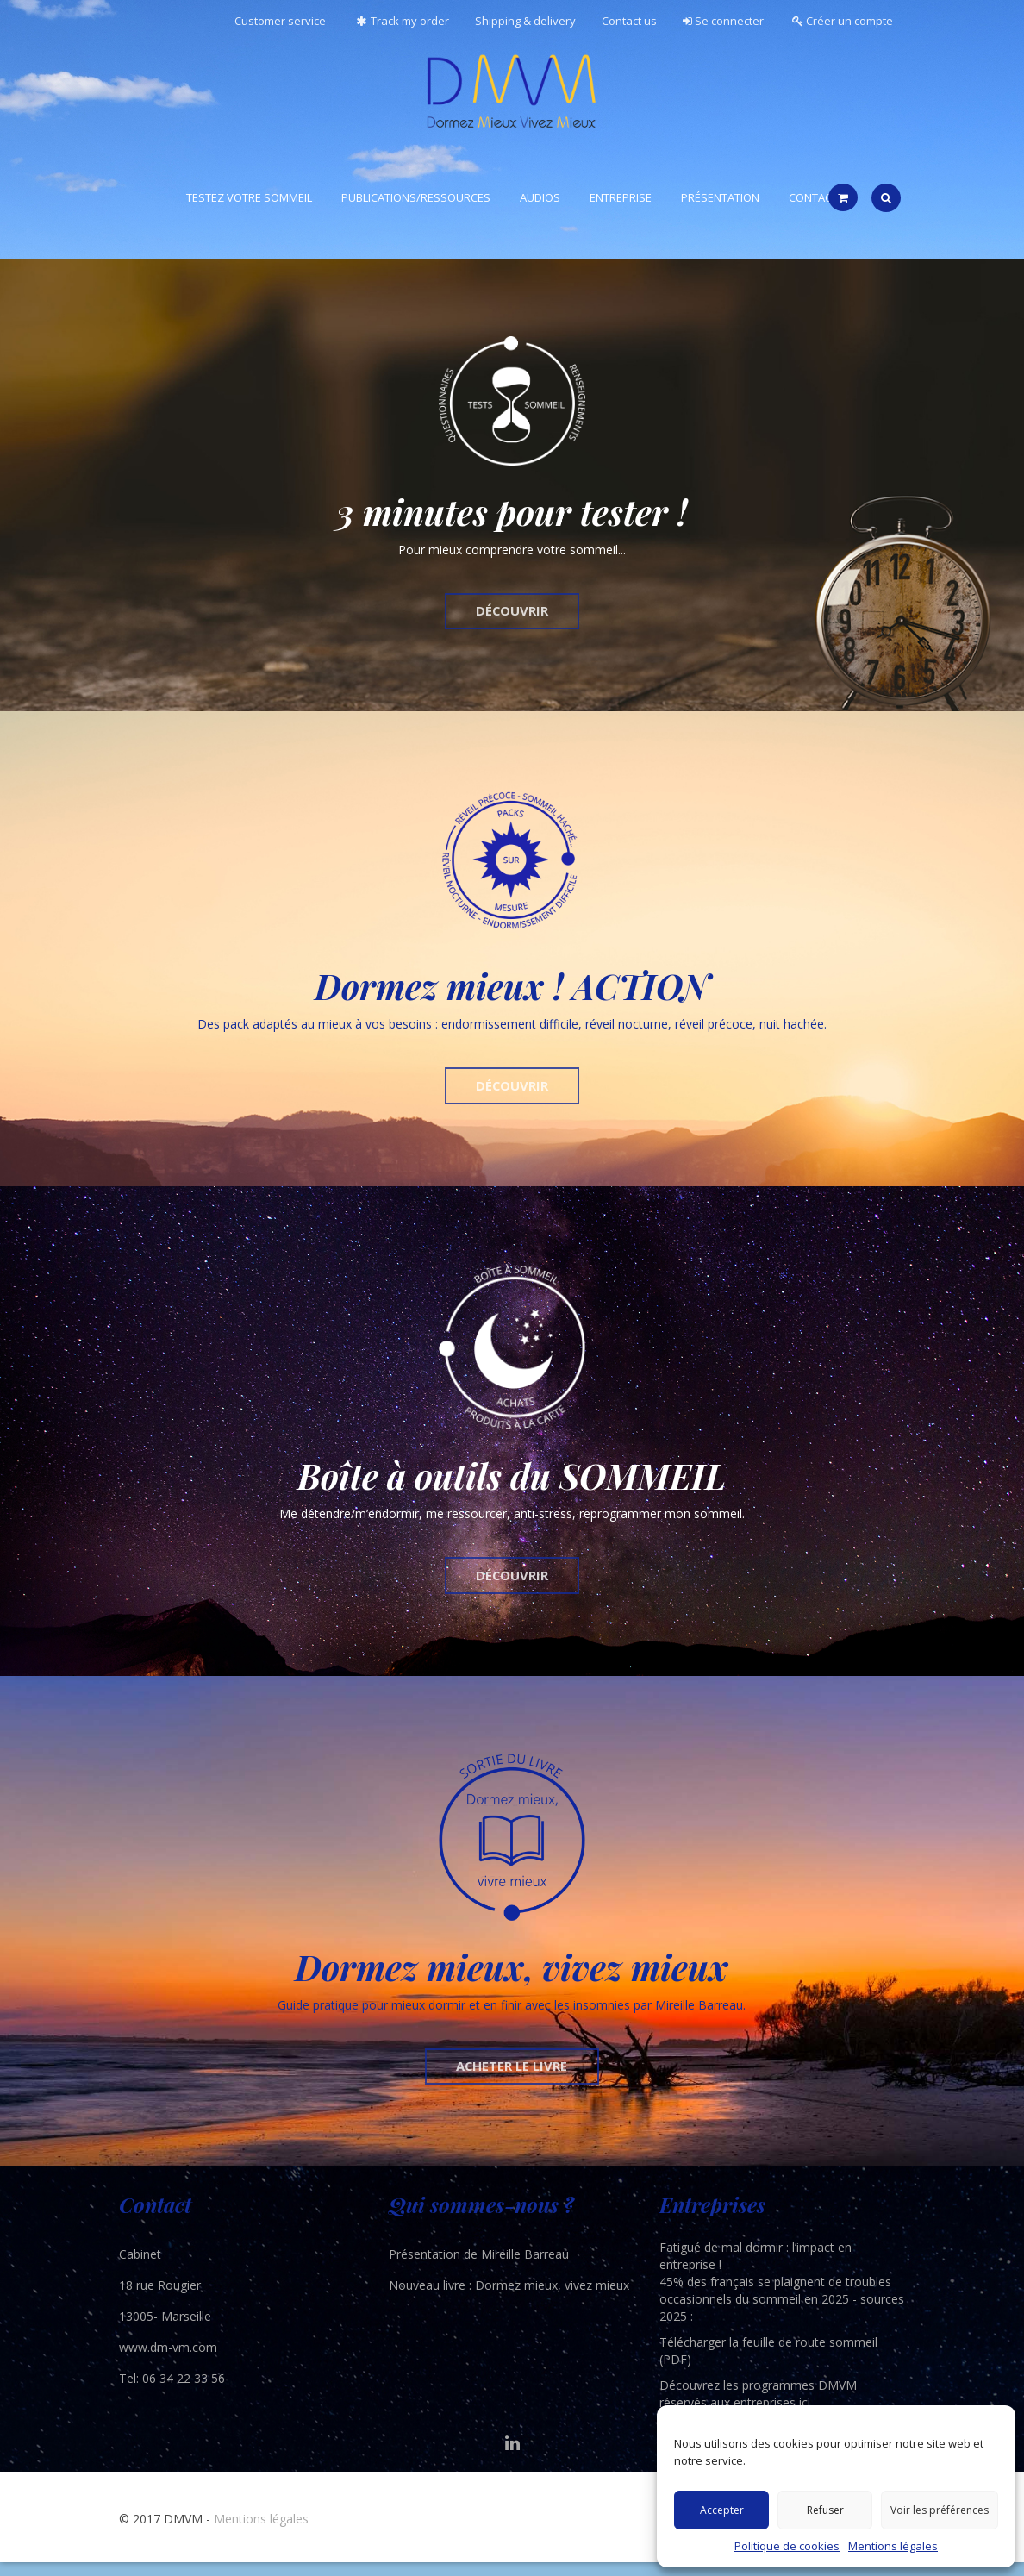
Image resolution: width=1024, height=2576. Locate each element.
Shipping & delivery (525, 20)
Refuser (825, 2510)
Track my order (400, 20)
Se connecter (723, 20)
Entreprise (621, 197)
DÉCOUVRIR (512, 612)
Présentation (720, 197)
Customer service (280, 20)
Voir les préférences (939, 2510)
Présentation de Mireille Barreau (479, 2268)
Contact (813, 197)
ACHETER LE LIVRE (512, 2077)
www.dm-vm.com (168, 2361)
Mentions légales (893, 2546)
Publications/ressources (415, 197)
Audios (540, 197)
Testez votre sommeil (249, 197)
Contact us (629, 20)
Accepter (722, 2510)
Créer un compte (842, 20)
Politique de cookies (787, 2546)
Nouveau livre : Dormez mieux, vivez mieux (509, 2299)
